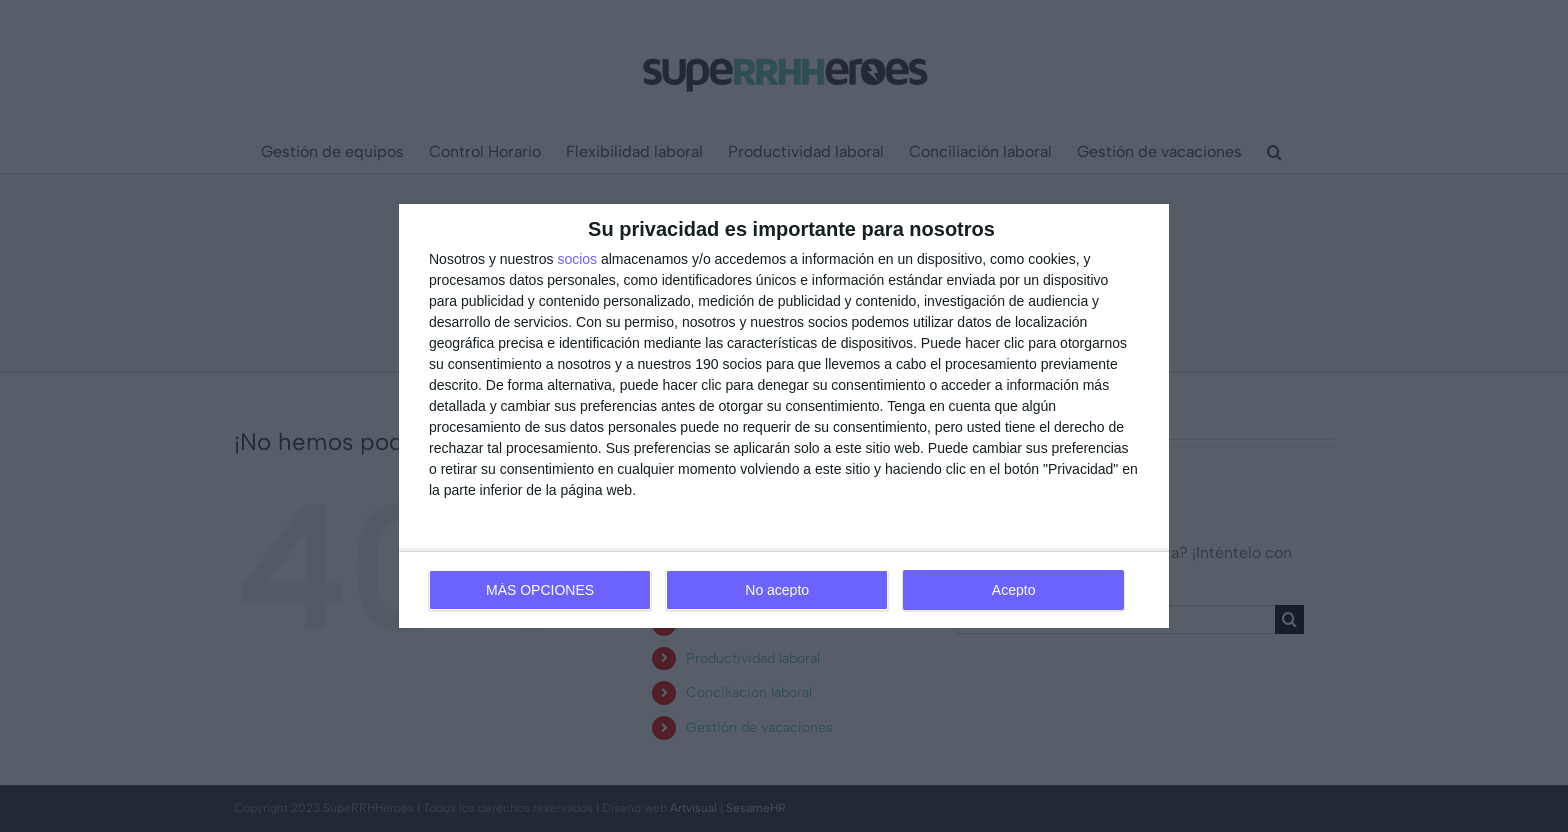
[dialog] (784, 416)
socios (577, 259)
